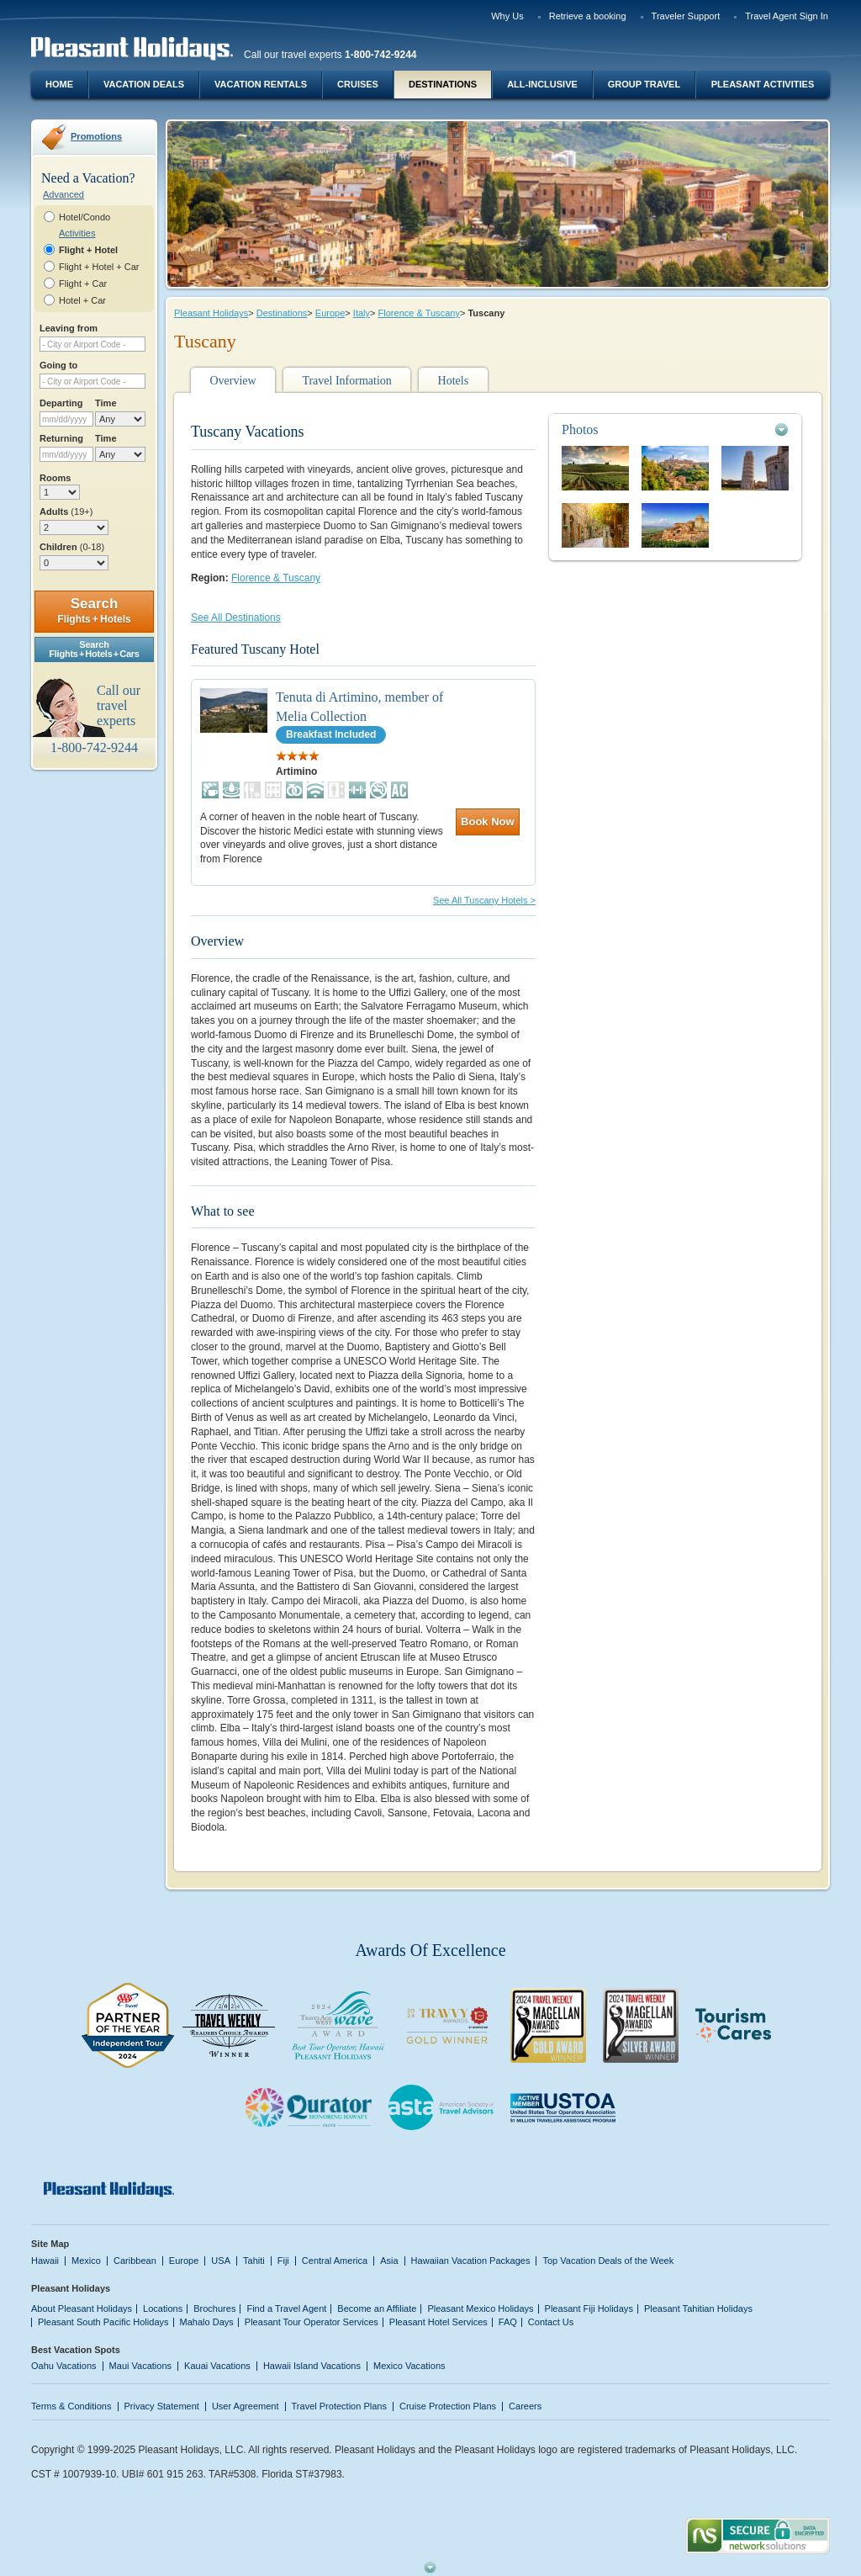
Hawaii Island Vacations (312, 2366)
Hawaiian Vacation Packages (471, 2260)
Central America (334, 2260)
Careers (525, 2406)
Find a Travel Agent (286, 2308)
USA (220, 2260)
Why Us (507, 16)
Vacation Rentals (260, 84)
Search (93, 610)
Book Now (488, 821)
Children (72, 547)
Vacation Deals (143, 84)
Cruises (357, 84)
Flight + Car (83, 283)
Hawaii (45, 2260)
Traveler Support (686, 16)
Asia (389, 2260)
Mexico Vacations (409, 2366)
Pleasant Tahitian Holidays (698, 2308)
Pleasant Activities (762, 84)
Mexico (86, 2260)
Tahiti (254, 2260)
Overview (232, 380)
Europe (330, 313)
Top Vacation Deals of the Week (607, 2260)
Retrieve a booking (587, 16)
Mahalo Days (207, 2322)
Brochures (214, 2308)
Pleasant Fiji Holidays (589, 2308)
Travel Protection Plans (339, 2406)
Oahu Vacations (64, 2366)
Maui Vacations (140, 2366)
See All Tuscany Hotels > (484, 900)
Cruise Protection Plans (447, 2406)
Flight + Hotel (88, 250)
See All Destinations (236, 617)
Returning (61, 438)
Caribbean (135, 2260)
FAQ (508, 2322)
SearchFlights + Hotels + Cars (94, 649)
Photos (580, 429)
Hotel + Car (82, 300)
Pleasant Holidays (211, 313)
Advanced (63, 194)
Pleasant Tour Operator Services (311, 2322)
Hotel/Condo (84, 217)
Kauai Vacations (217, 2366)
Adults (66, 511)
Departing (61, 403)
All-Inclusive (542, 84)
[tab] (675, 429)
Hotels (453, 380)
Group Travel (644, 84)
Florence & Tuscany (419, 313)
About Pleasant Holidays (81, 2308)
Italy (361, 313)
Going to (58, 365)
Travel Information (346, 380)
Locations (162, 2308)
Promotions (96, 136)
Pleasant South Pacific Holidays (103, 2322)
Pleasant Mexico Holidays (480, 2308)
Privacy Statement (161, 2406)
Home (59, 84)
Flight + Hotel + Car (99, 267)
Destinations (443, 84)
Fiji (283, 2260)
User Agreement (245, 2406)
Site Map (50, 2244)
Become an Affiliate (376, 2308)
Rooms (55, 478)
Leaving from (69, 328)
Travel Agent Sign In (786, 16)
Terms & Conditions (71, 2406)
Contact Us (551, 2322)
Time (106, 403)
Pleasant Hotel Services (438, 2322)
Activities (77, 233)
